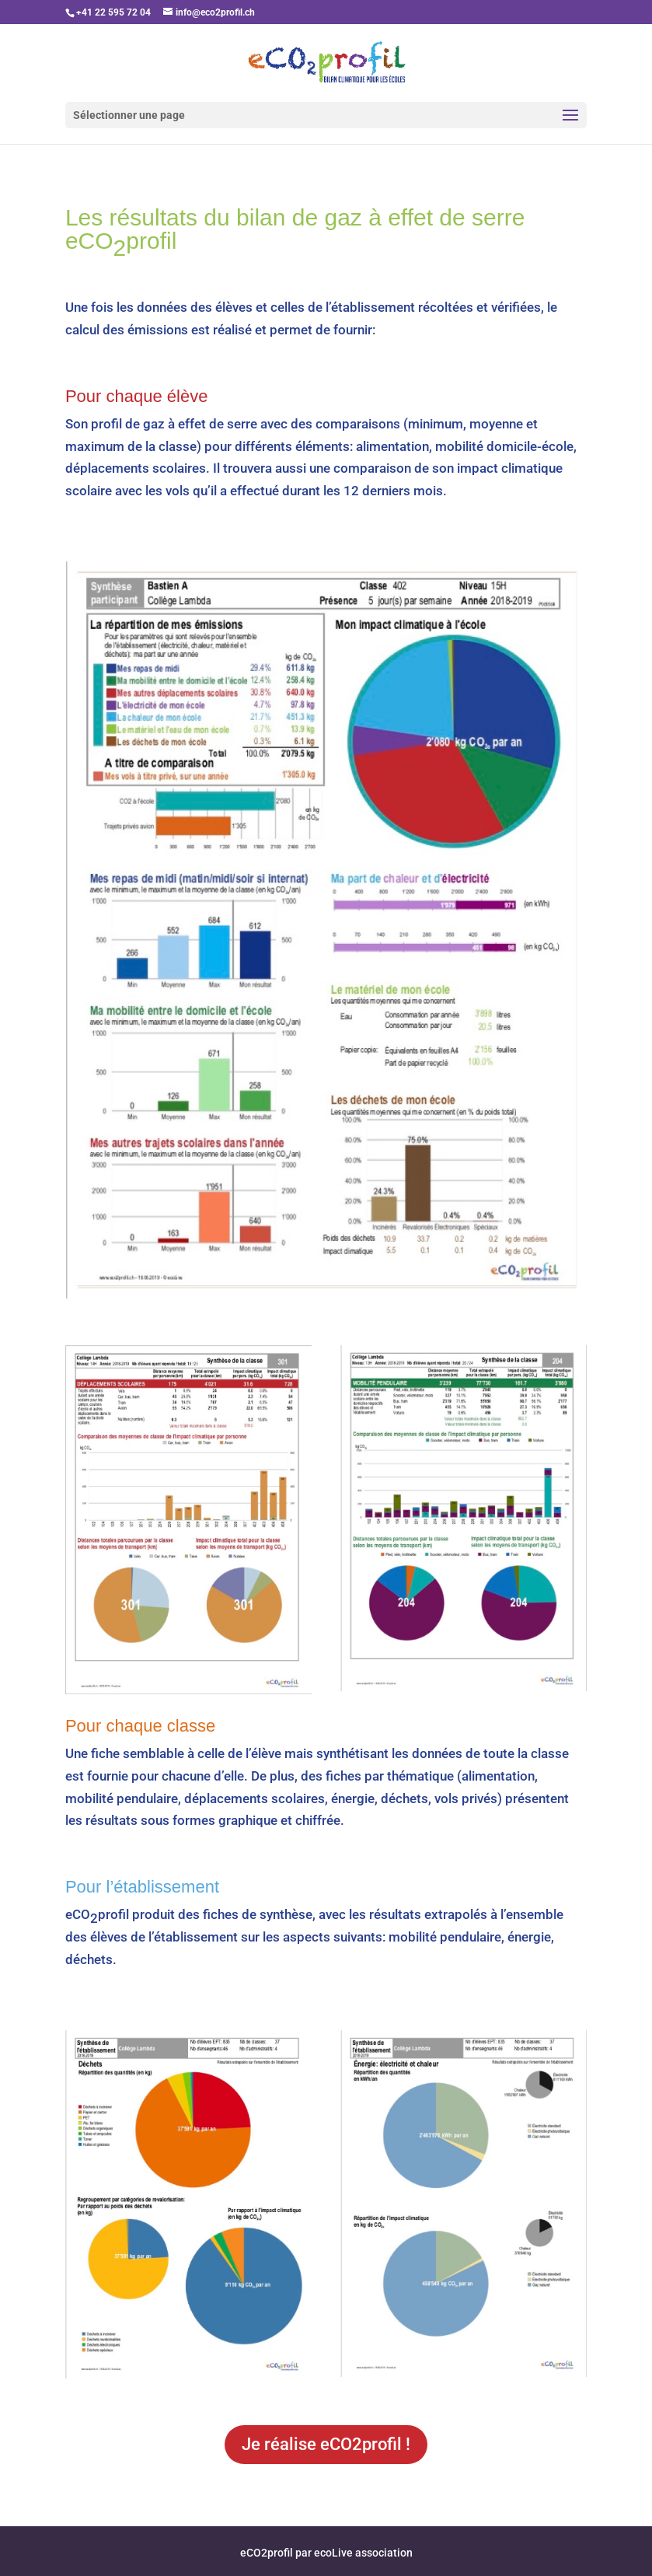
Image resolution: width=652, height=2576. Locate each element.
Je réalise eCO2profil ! (326, 2444)
